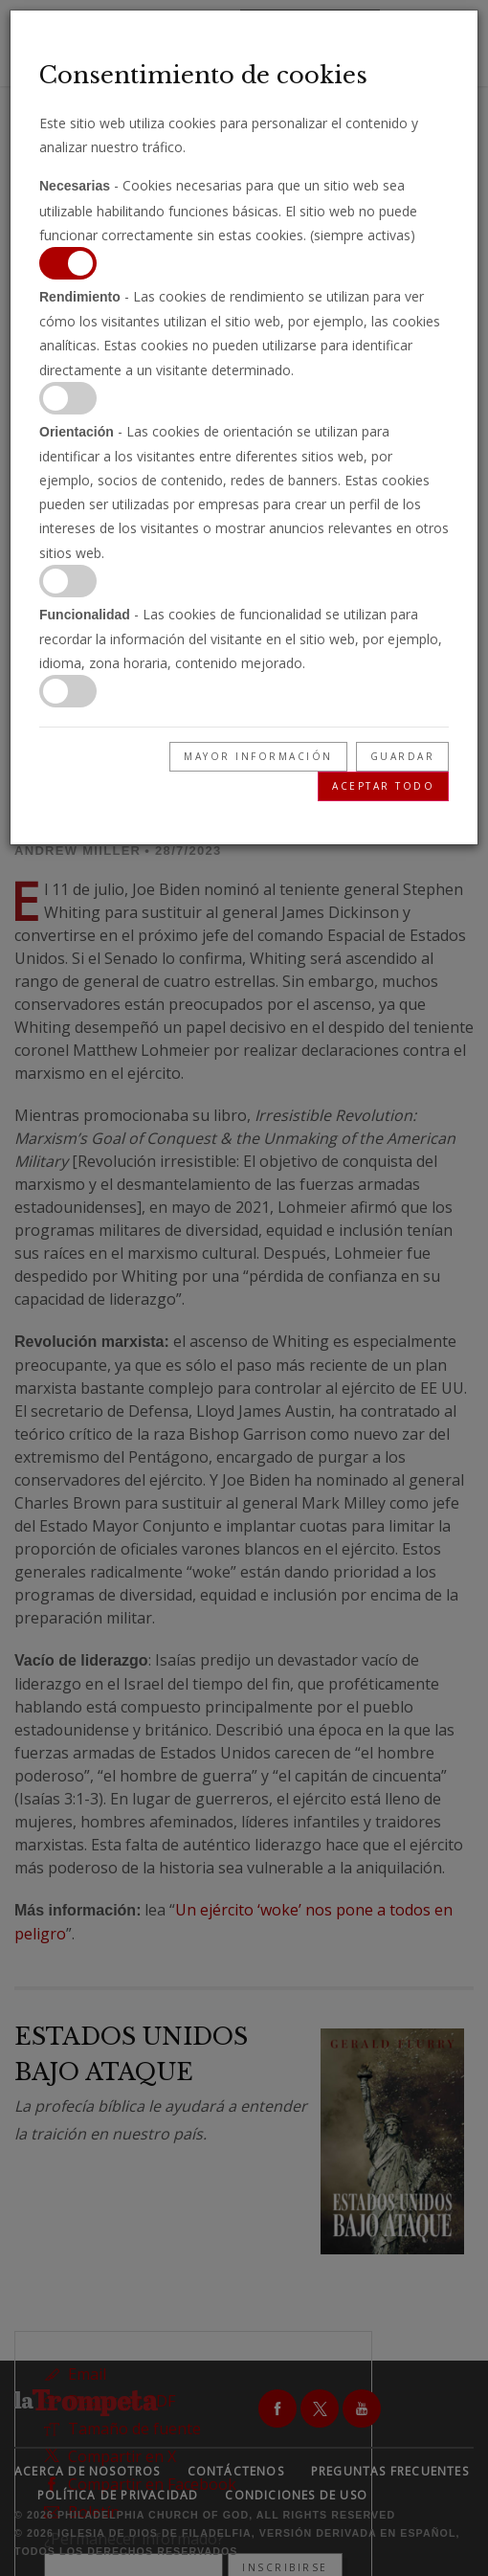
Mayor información (258, 756)
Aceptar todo (383, 786)
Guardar (402, 756)
